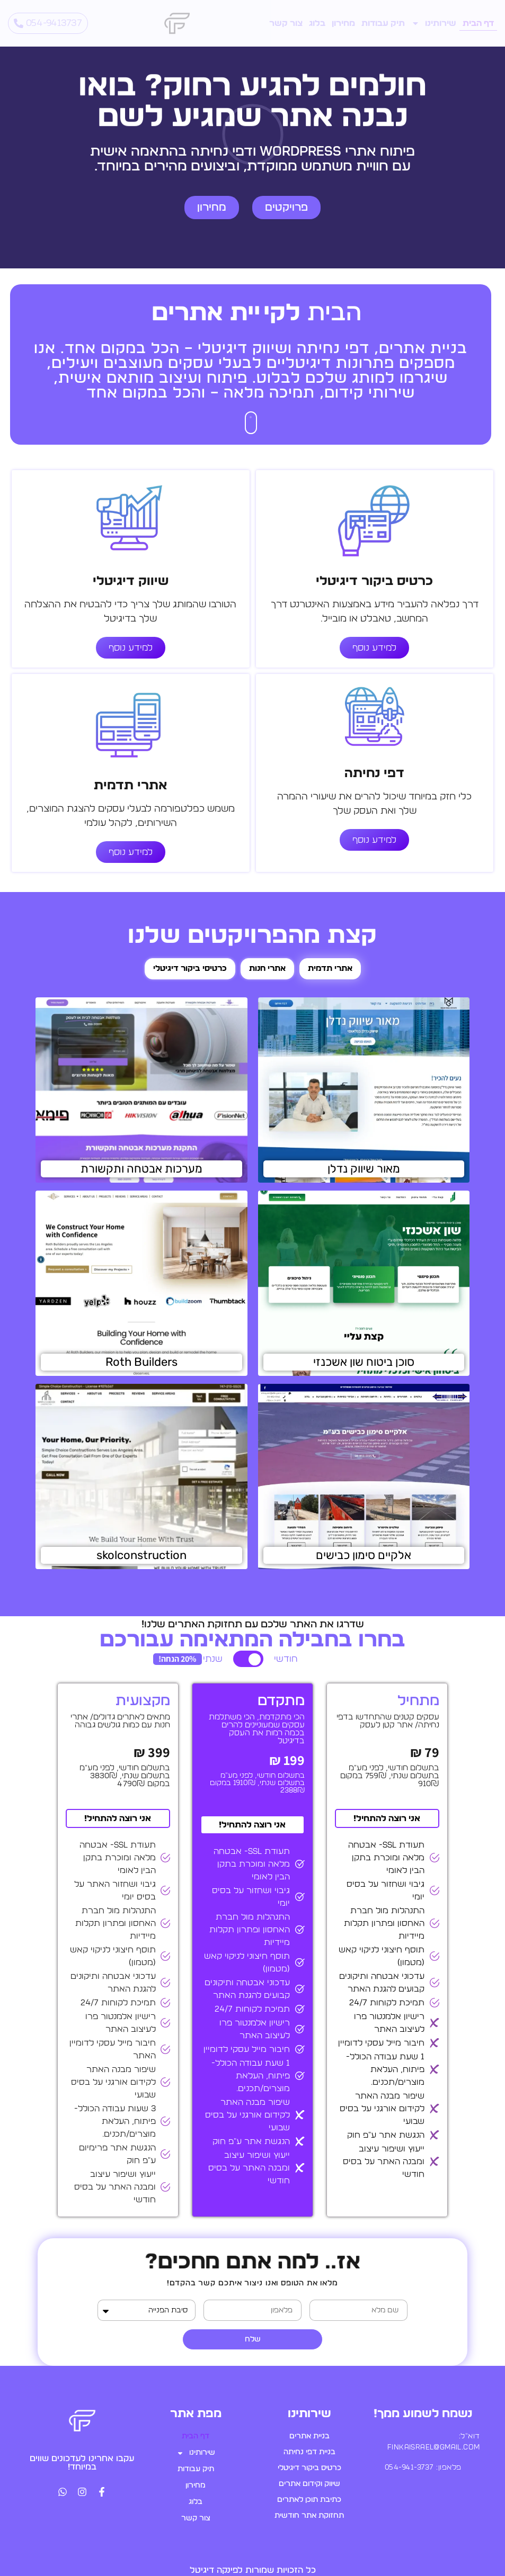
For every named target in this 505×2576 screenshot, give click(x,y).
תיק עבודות (383, 23)
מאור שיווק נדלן (363, 1168)
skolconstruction (141, 1555)
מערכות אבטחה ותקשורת (141, 1168)
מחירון (343, 23)
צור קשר (286, 23)
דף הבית (478, 23)
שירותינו (433, 23)
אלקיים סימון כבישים (363, 1555)
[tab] (330, 969)
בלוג (317, 23)
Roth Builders (141, 1362)
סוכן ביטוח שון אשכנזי (363, 1362)
